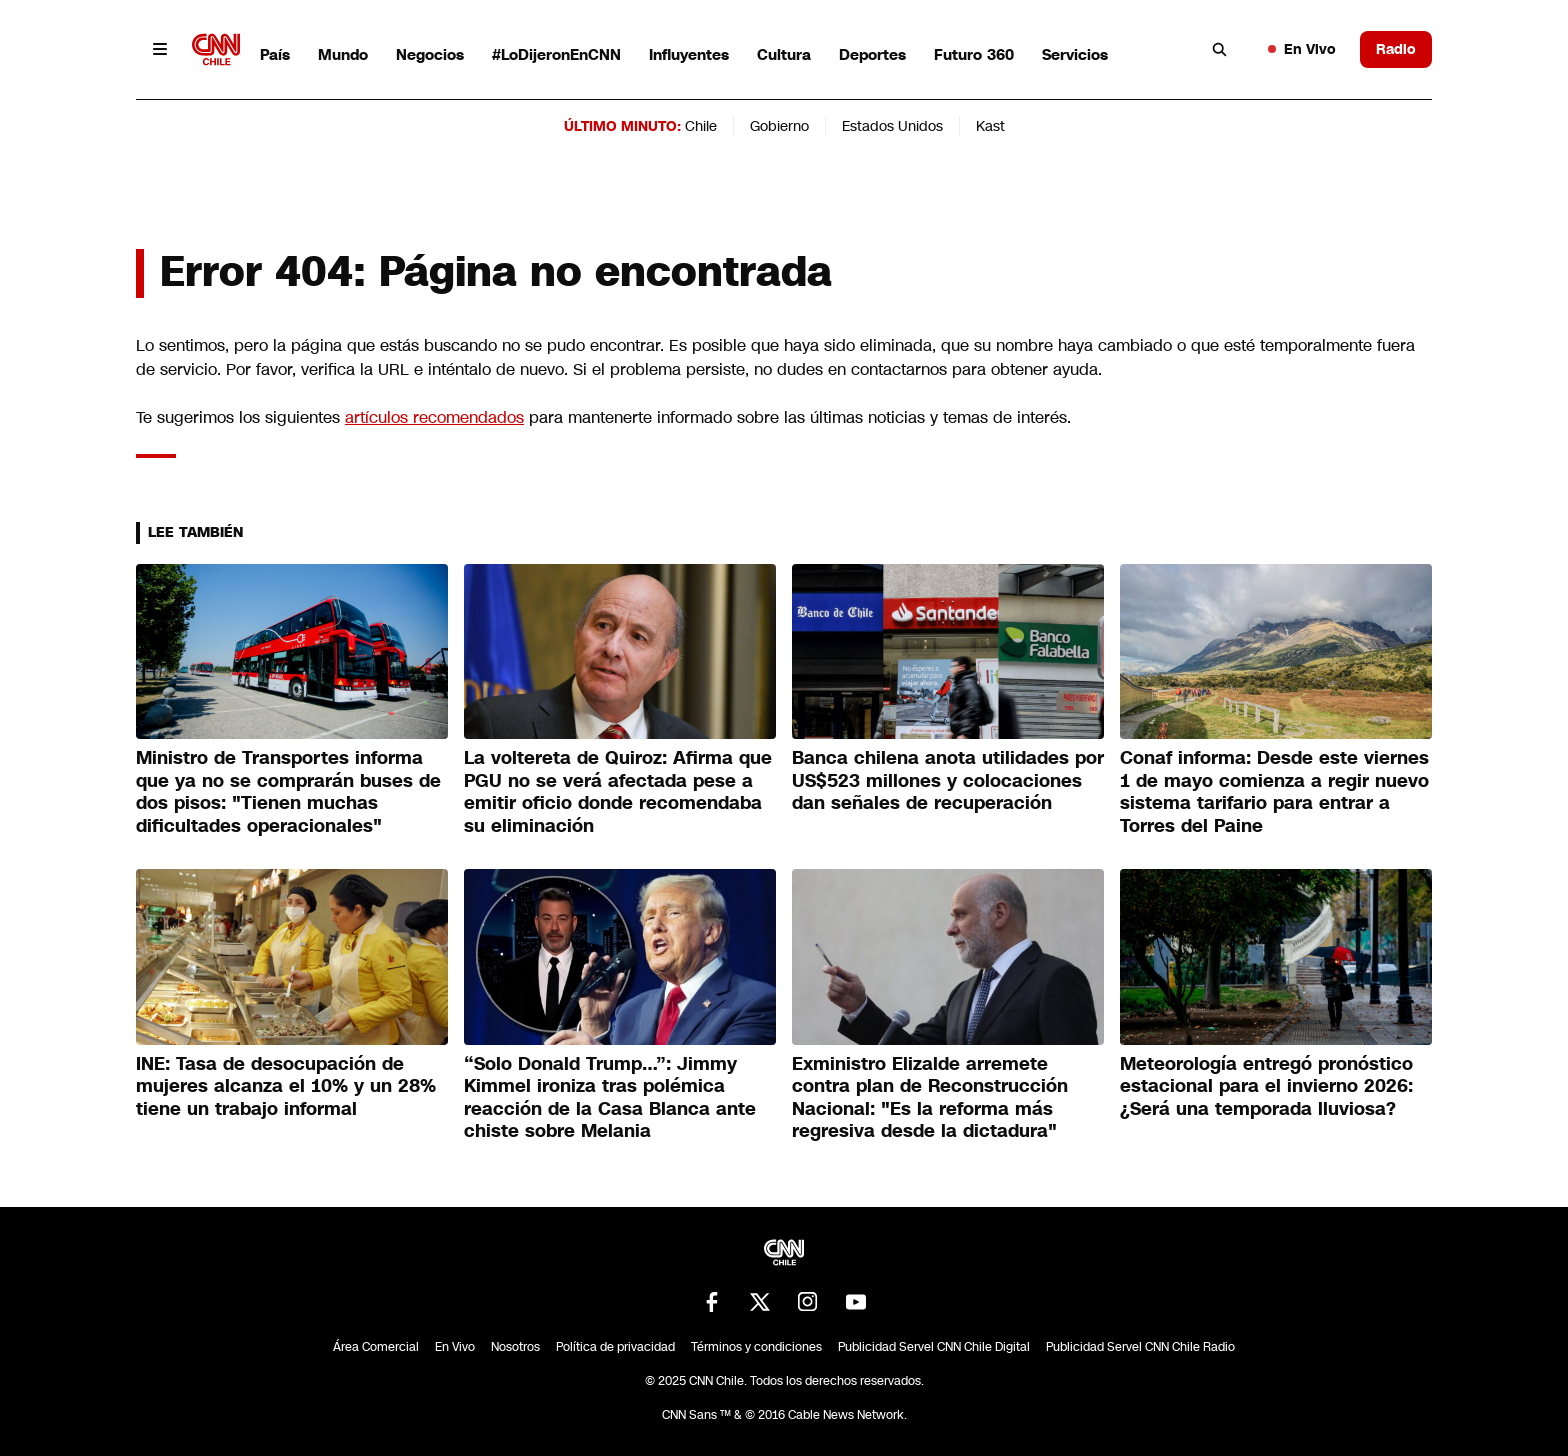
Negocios (430, 54)
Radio (1396, 49)
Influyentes (689, 54)
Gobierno (779, 126)
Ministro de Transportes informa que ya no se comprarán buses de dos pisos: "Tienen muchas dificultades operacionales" (288, 792)
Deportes (872, 54)
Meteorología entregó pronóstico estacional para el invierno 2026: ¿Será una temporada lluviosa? (1266, 1086)
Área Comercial (376, 1347)
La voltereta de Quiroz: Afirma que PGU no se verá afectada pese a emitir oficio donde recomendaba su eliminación (618, 792)
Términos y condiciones (756, 1347)
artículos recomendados (434, 417)
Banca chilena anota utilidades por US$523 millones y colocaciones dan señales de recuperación (948, 780)
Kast (990, 126)
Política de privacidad (615, 1347)
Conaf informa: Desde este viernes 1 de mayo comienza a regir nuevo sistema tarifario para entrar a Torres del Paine (1274, 792)
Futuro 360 (974, 54)
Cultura (784, 54)
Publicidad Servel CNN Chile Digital (934, 1347)
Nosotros (515, 1347)
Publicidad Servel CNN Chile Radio (1140, 1347)
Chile (701, 126)
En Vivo (1302, 49)
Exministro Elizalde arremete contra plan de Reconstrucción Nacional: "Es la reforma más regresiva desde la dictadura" (930, 1098)
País (275, 54)
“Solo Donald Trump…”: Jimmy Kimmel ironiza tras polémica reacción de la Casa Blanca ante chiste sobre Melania (610, 1098)
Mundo (343, 54)
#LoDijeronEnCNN (556, 54)
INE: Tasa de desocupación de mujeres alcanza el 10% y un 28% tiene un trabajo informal (286, 1086)
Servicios (1075, 54)
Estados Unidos (892, 126)
